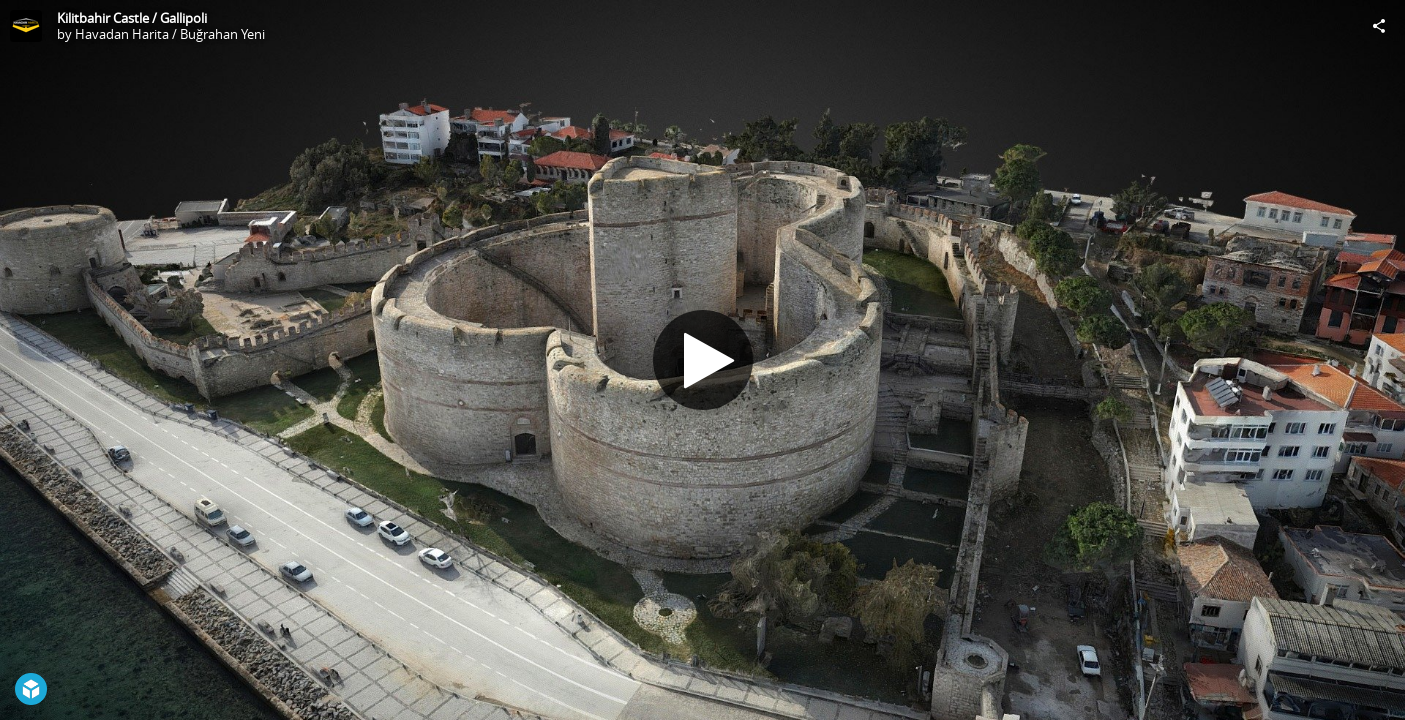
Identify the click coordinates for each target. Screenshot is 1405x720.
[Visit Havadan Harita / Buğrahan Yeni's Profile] (26, 26)
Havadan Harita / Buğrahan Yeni (170, 34)
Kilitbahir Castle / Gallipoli (132, 18)
